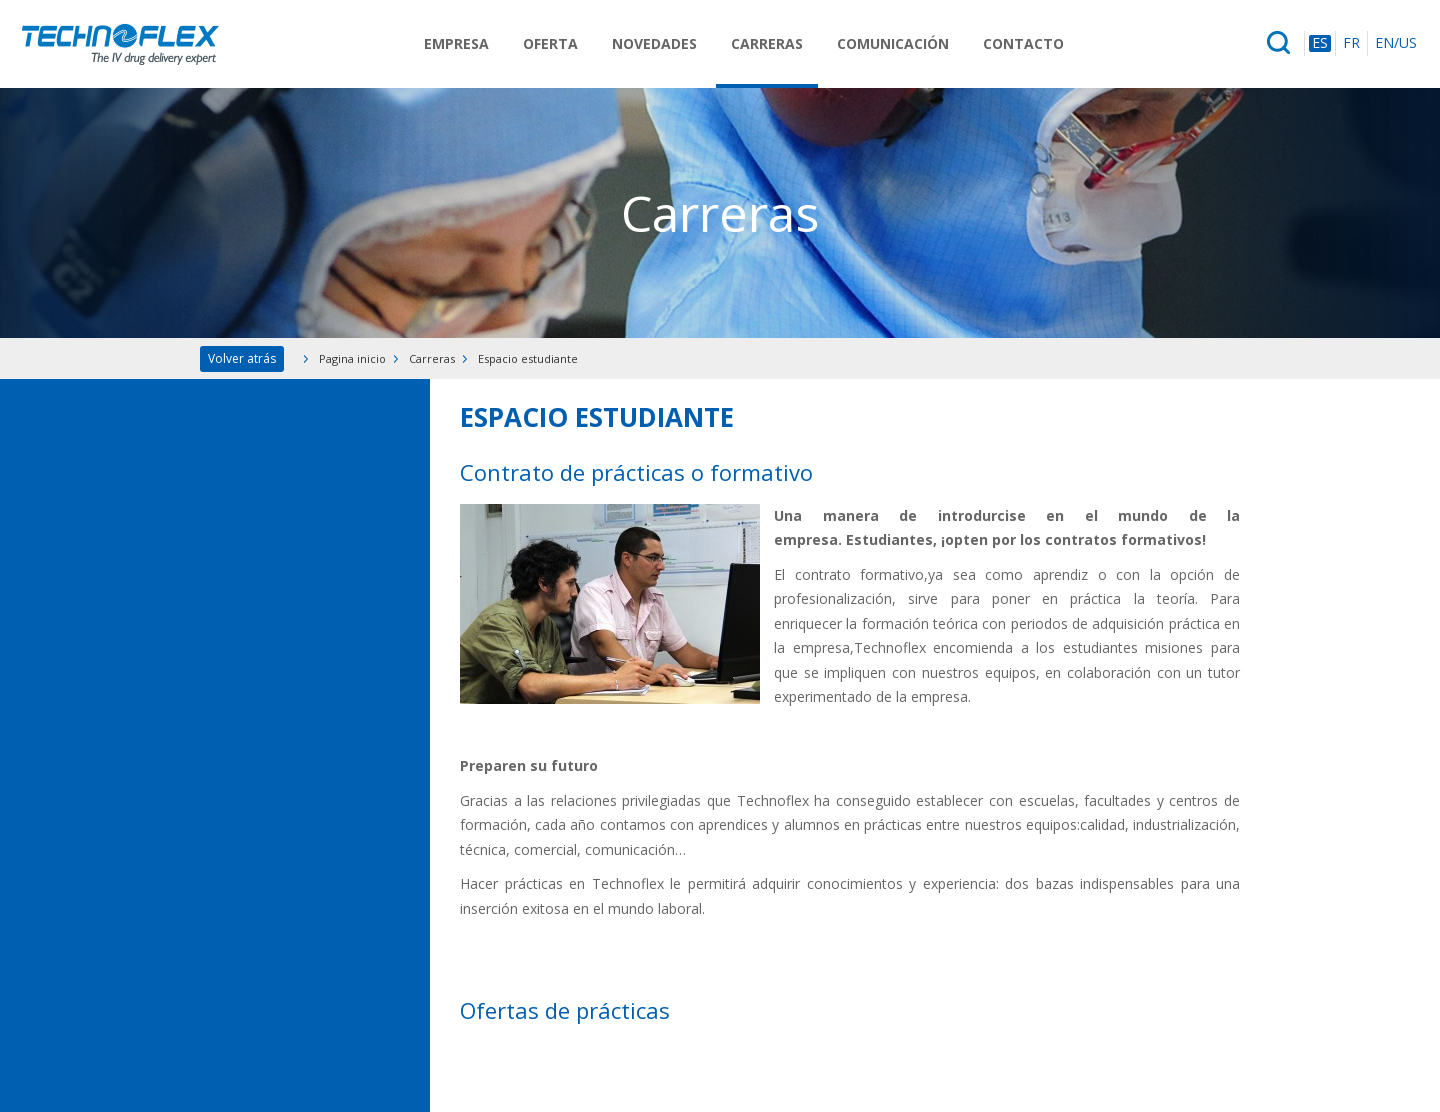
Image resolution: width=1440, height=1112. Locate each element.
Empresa (456, 43)
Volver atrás (242, 358)
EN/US (1396, 43)
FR (1351, 43)
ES (1320, 43)
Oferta (550, 43)
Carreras (767, 43)
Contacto (1023, 43)
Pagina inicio (352, 358)
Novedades (654, 43)
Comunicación (893, 43)
